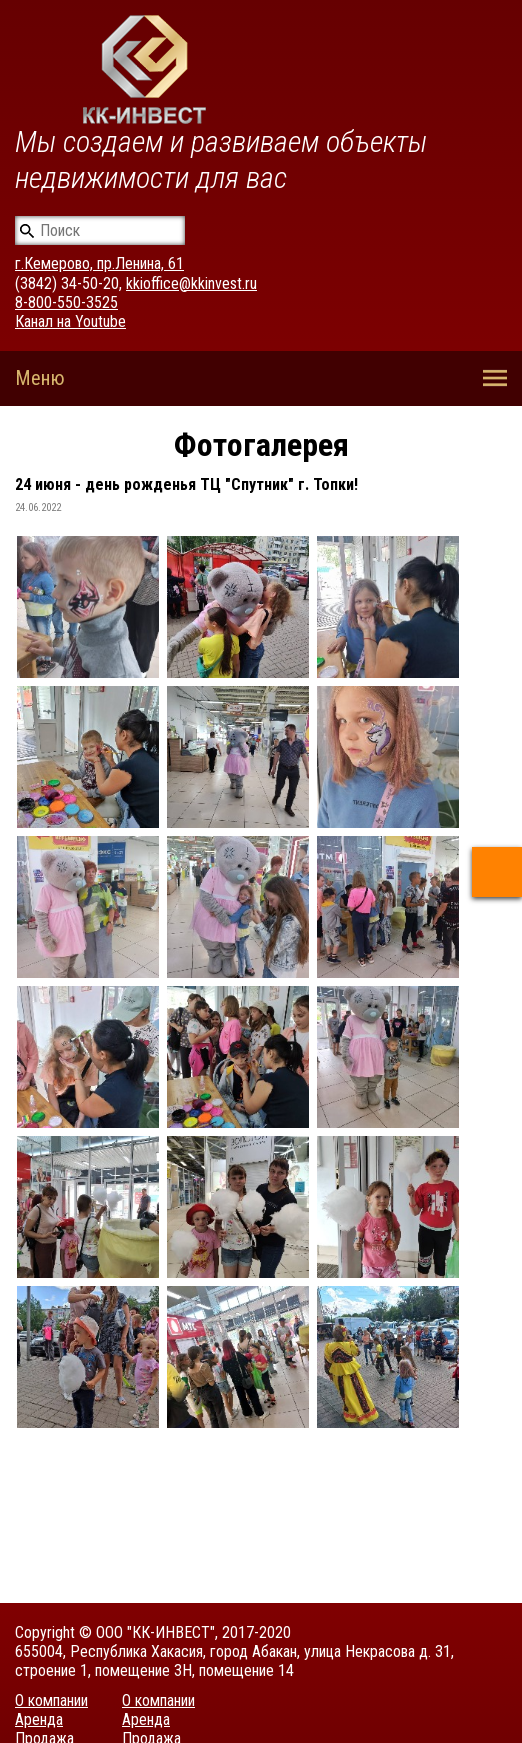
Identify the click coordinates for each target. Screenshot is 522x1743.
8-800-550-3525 (66, 302)
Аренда (39, 1719)
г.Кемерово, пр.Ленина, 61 (99, 263)
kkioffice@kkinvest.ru (191, 283)
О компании (51, 1700)
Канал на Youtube (70, 321)
